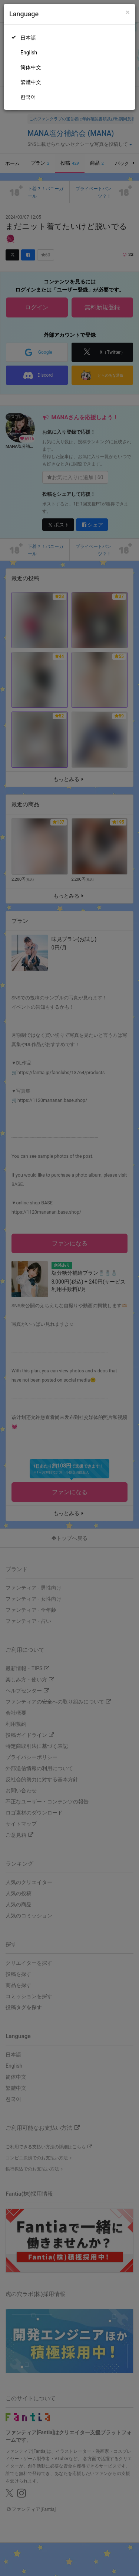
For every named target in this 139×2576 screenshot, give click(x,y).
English (28, 53)
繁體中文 (30, 82)
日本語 (28, 38)
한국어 (28, 97)
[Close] (128, 12)
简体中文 (30, 67)
